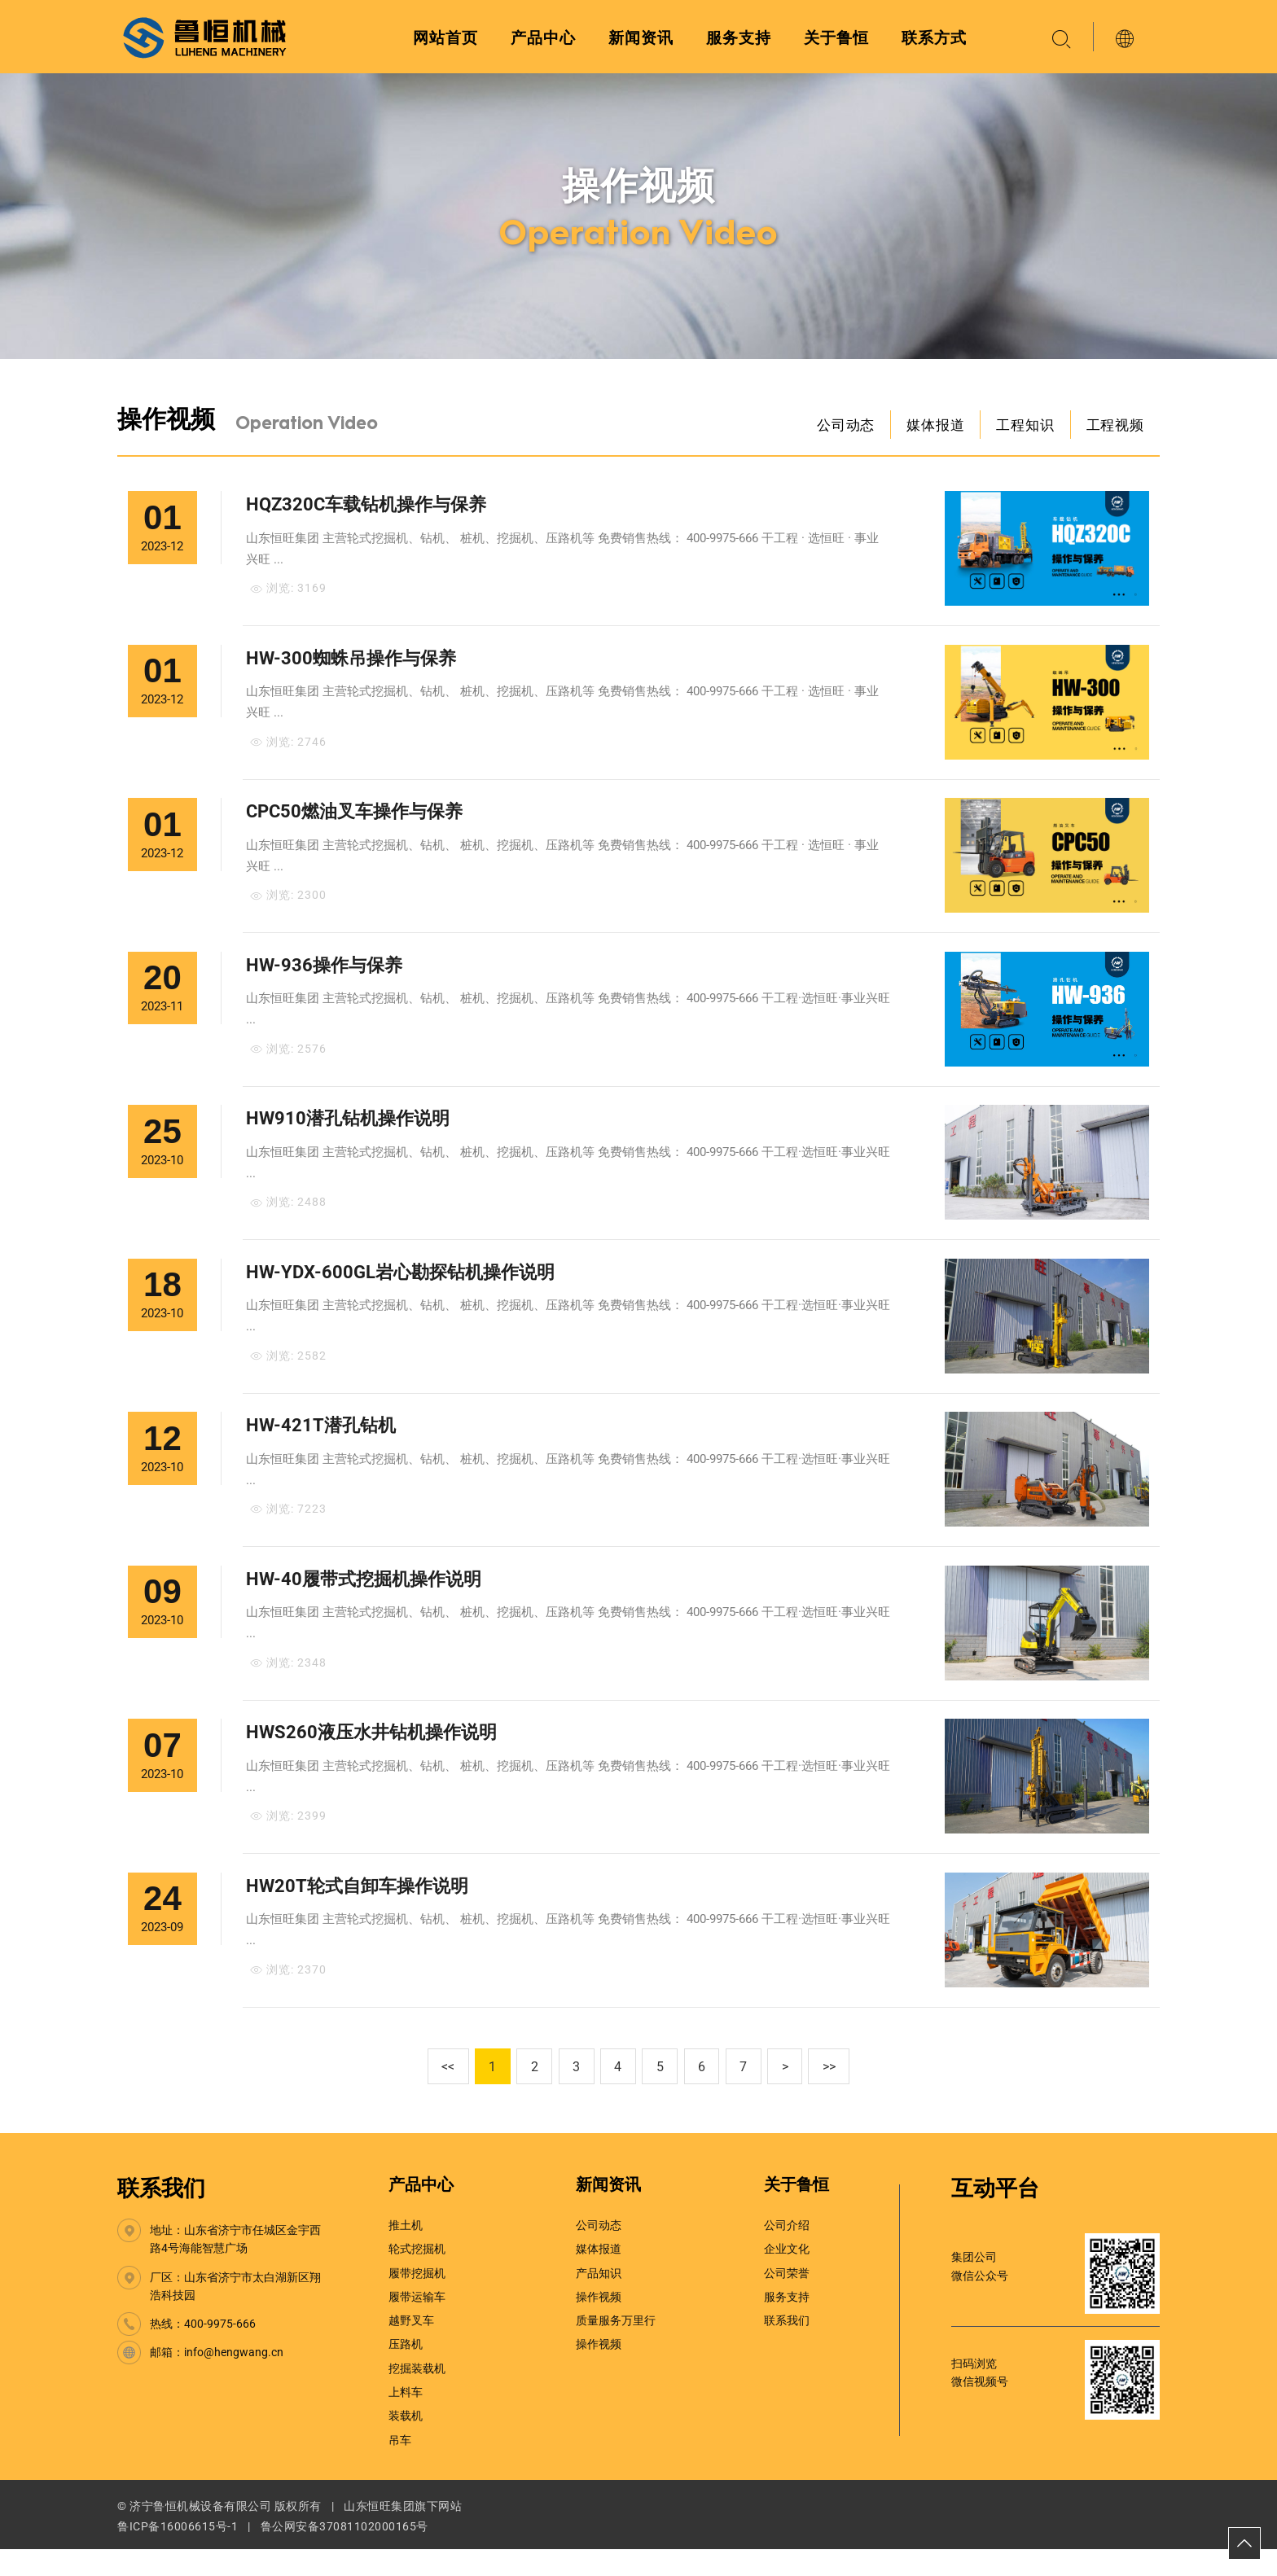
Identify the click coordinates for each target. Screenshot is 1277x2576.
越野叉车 (411, 2348)
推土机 (405, 2252)
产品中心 (543, 37)
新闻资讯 (641, 37)
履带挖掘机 (416, 2300)
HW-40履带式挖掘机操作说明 (364, 1600)
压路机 (405, 2371)
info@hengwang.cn (233, 2379)
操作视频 (598, 2323)
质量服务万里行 (616, 2348)
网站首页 (445, 37)
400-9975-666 (220, 2351)
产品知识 (598, 2300)
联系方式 (934, 37)
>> (842, 2093)
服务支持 (738, 37)
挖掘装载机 (416, 2395)
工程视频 (1114, 426)
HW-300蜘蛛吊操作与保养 (352, 664)
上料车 (405, 2419)
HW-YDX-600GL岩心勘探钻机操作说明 (401, 1288)
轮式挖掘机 (416, 2276)
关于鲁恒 (836, 37)
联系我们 (161, 2216)
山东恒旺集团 (379, 2533)
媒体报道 (930, 426)
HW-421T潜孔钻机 (322, 1444)
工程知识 (1022, 426)
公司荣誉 (787, 2300)
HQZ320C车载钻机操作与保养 (367, 508)
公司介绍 (787, 2252)
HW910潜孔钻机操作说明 (348, 1132)
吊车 (399, 2466)
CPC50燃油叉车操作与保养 (355, 820)
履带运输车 (416, 2323)
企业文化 (787, 2276)
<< (434, 2093)
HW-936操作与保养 (325, 976)
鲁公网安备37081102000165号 (344, 2554)
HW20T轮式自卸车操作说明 (358, 1912)
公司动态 (838, 426)
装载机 (405, 2443)
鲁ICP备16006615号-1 (177, 2554)
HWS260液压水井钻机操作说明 (372, 1756)
